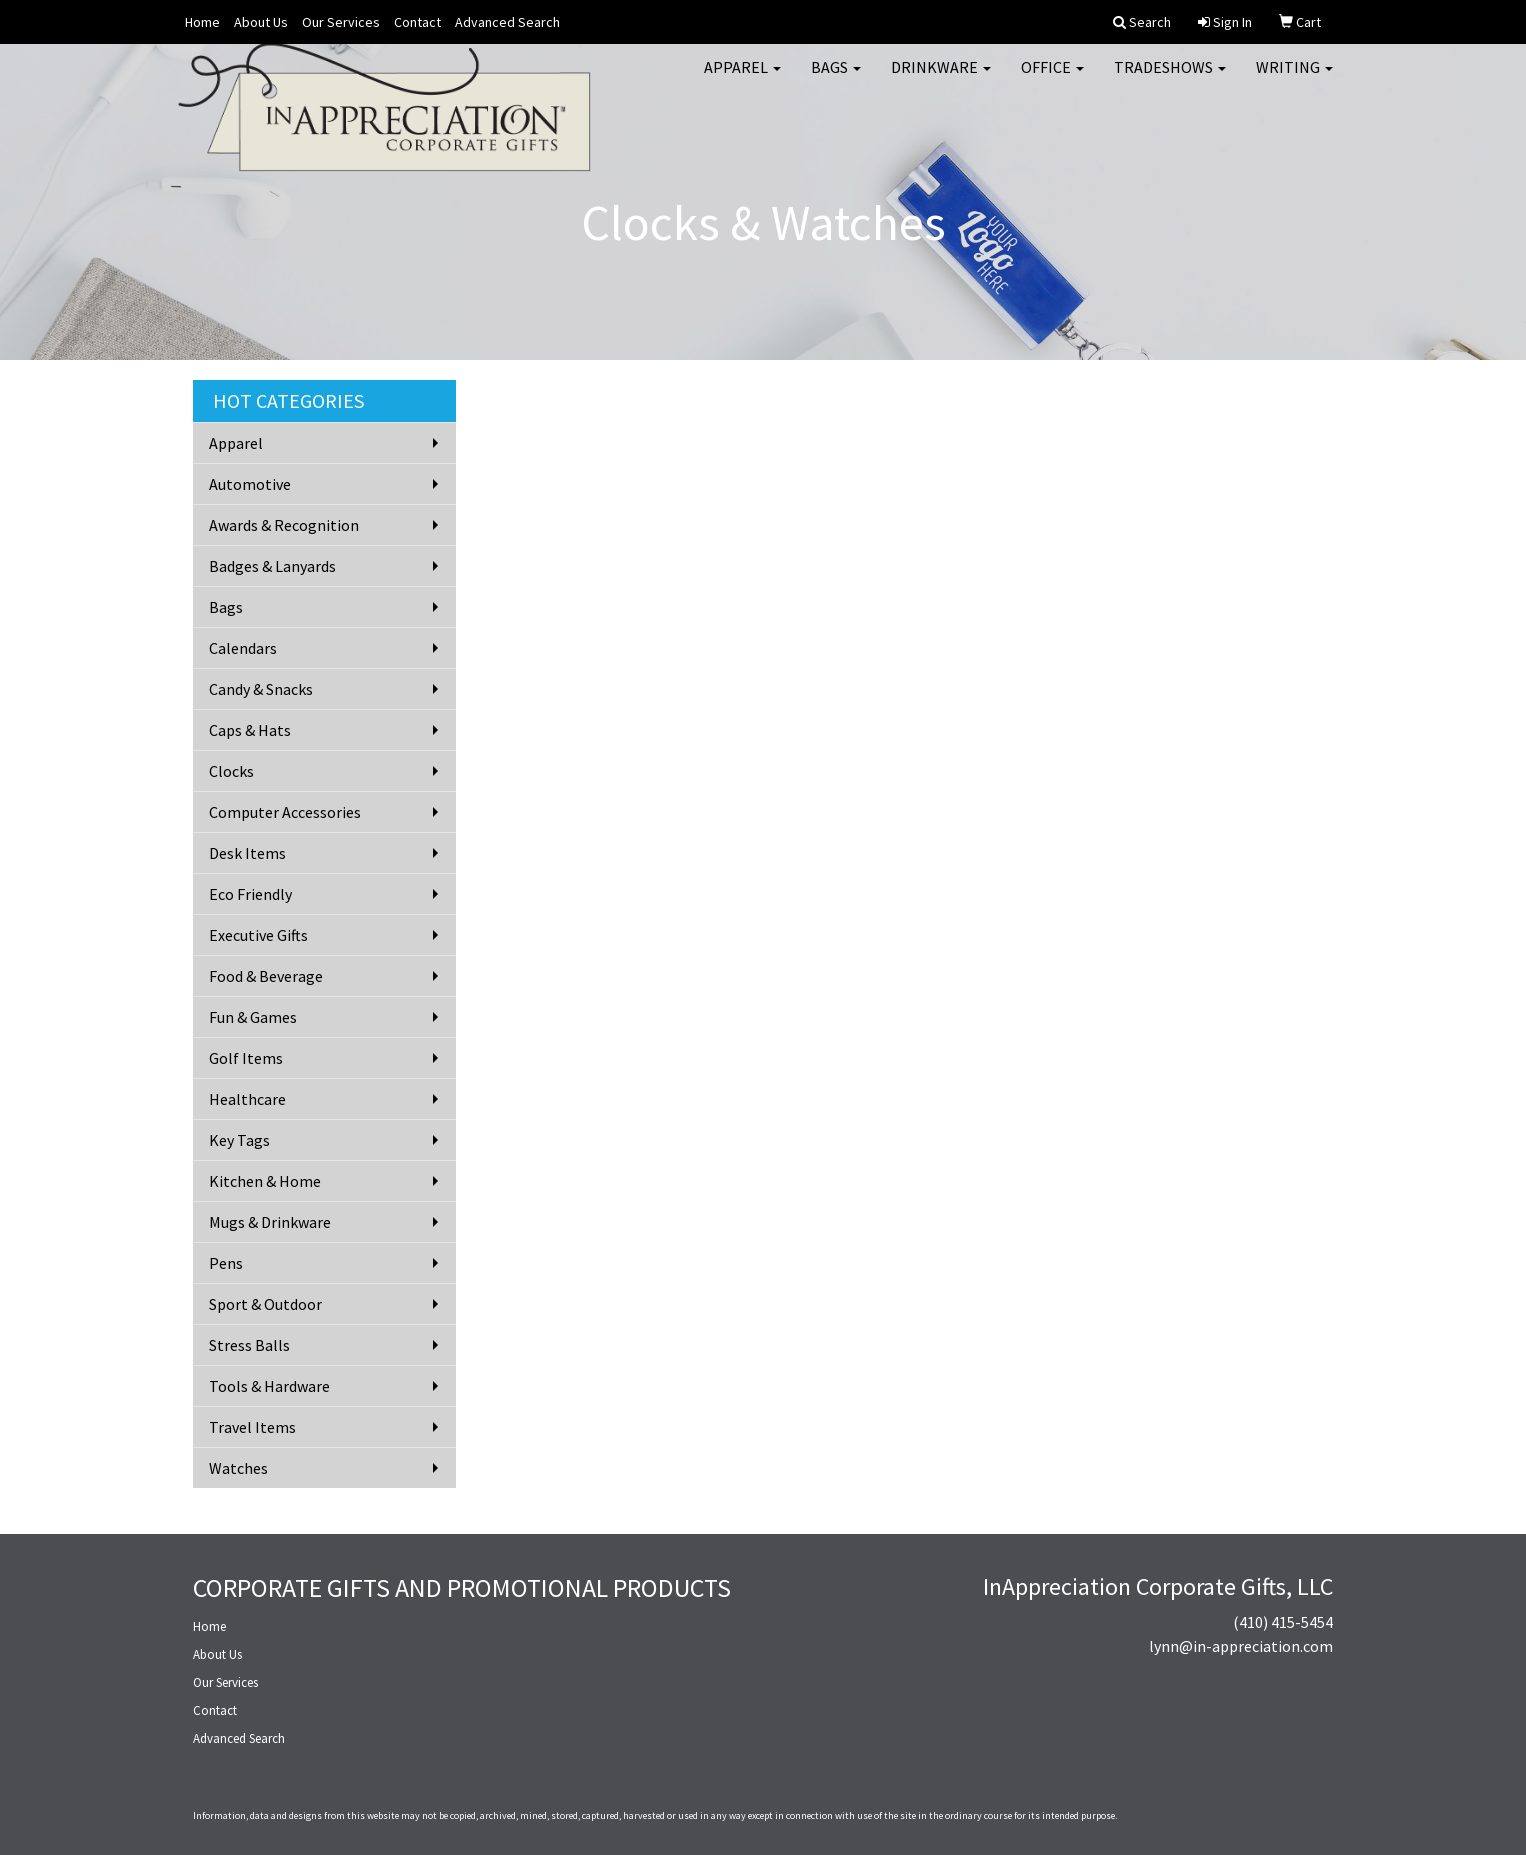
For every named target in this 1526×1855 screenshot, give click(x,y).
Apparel (742, 80)
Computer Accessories (285, 812)
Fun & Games (253, 1017)
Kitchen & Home (265, 1181)
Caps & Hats (250, 730)
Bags (836, 80)
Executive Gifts (258, 935)
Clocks (231, 771)
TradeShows (1170, 80)
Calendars (243, 648)
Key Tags (239, 1140)
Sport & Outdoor (265, 1304)
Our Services (341, 22)
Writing (1294, 80)
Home (202, 22)
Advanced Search (507, 22)
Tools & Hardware (269, 1386)
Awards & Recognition (284, 525)
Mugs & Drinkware (270, 1222)
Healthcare (247, 1099)
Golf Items (246, 1058)
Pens (226, 1263)
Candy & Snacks (261, 689)
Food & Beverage (266, 976)
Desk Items (247, 853)
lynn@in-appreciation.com (1241, 1646)
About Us (261, 22)
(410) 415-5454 (1283, 1622)
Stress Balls (249, 1345)
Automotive (250, 484)
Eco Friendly (250, 894)
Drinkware (941, 80)
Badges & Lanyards (272, 566)
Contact (417, 22)
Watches (238, 1468)
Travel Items (252, 1427)
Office (1052, 80)
